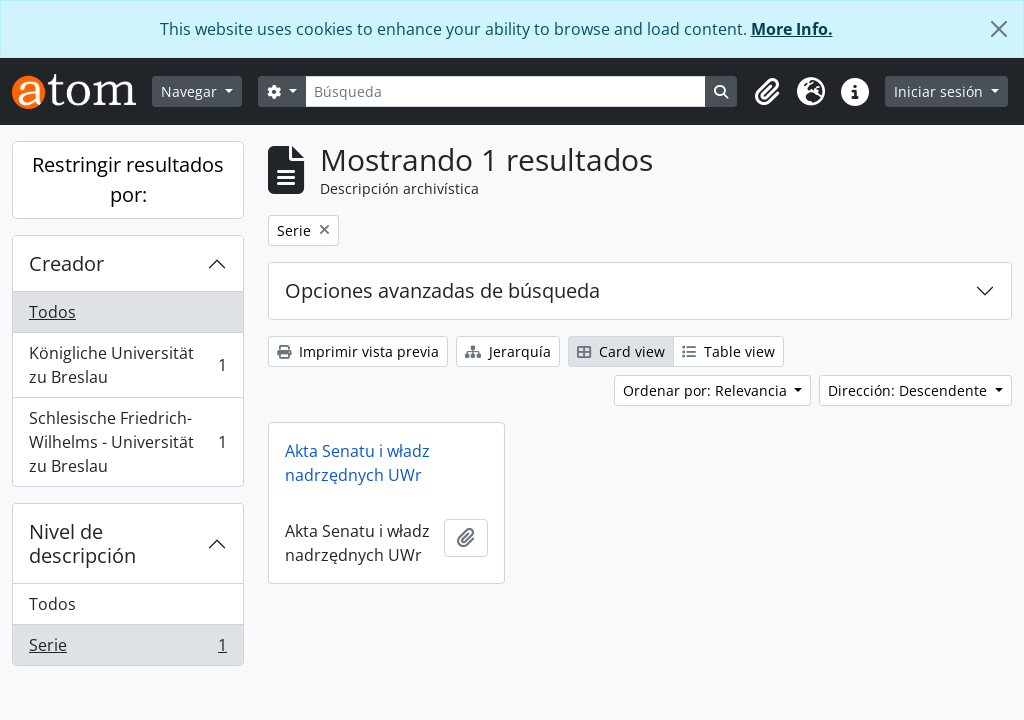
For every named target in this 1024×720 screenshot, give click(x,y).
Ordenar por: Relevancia (707, 390)
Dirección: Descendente (909, 390)
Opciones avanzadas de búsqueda (442, 290)
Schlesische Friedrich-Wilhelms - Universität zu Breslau (127, 442)
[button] (767, 92)
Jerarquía (508, 351)
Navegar (191, 91)
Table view (728, 351)
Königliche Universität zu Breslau (127, 365)
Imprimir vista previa (358, 351)
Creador (66, 263)
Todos (52, 312)
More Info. (792, 29)
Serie (127, 649)
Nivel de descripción (82, 543)
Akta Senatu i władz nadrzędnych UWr (357, 463)
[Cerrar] (999, 29)
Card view (621, 351)
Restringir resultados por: (128, 179)
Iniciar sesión (940, 91)
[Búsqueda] (506, 91)
